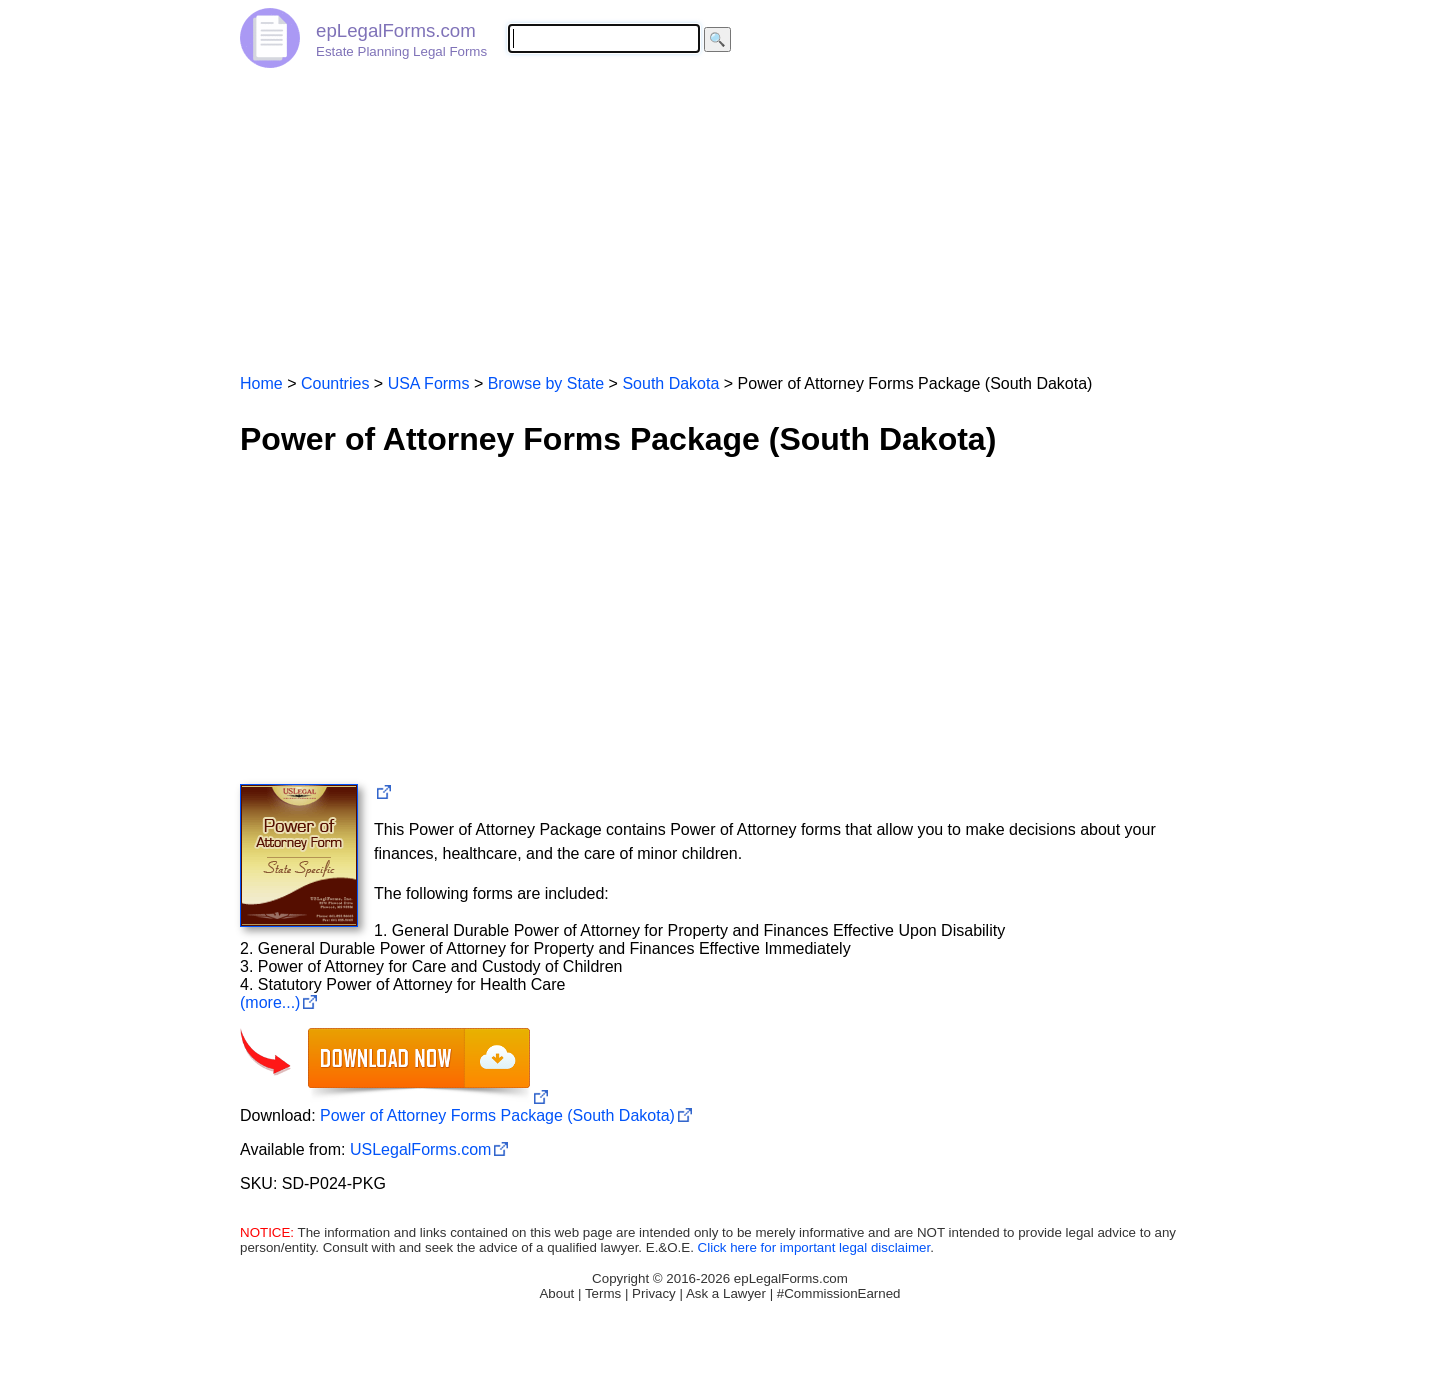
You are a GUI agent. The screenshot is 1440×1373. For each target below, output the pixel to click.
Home (261, 383)
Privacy (654, 1293)
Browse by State (546, 383)
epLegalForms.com (396, 30)
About (556, 1293)
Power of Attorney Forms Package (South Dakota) (497, 1115)
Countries (335, 383)
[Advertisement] (720, 212)
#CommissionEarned (839, 1293)
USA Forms (429, 383)
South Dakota (670, 383)
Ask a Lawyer (726, 1293)
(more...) (270, 1002)
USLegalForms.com (420, 1149)
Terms (603, 1293)
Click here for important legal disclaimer (814, 1247)
